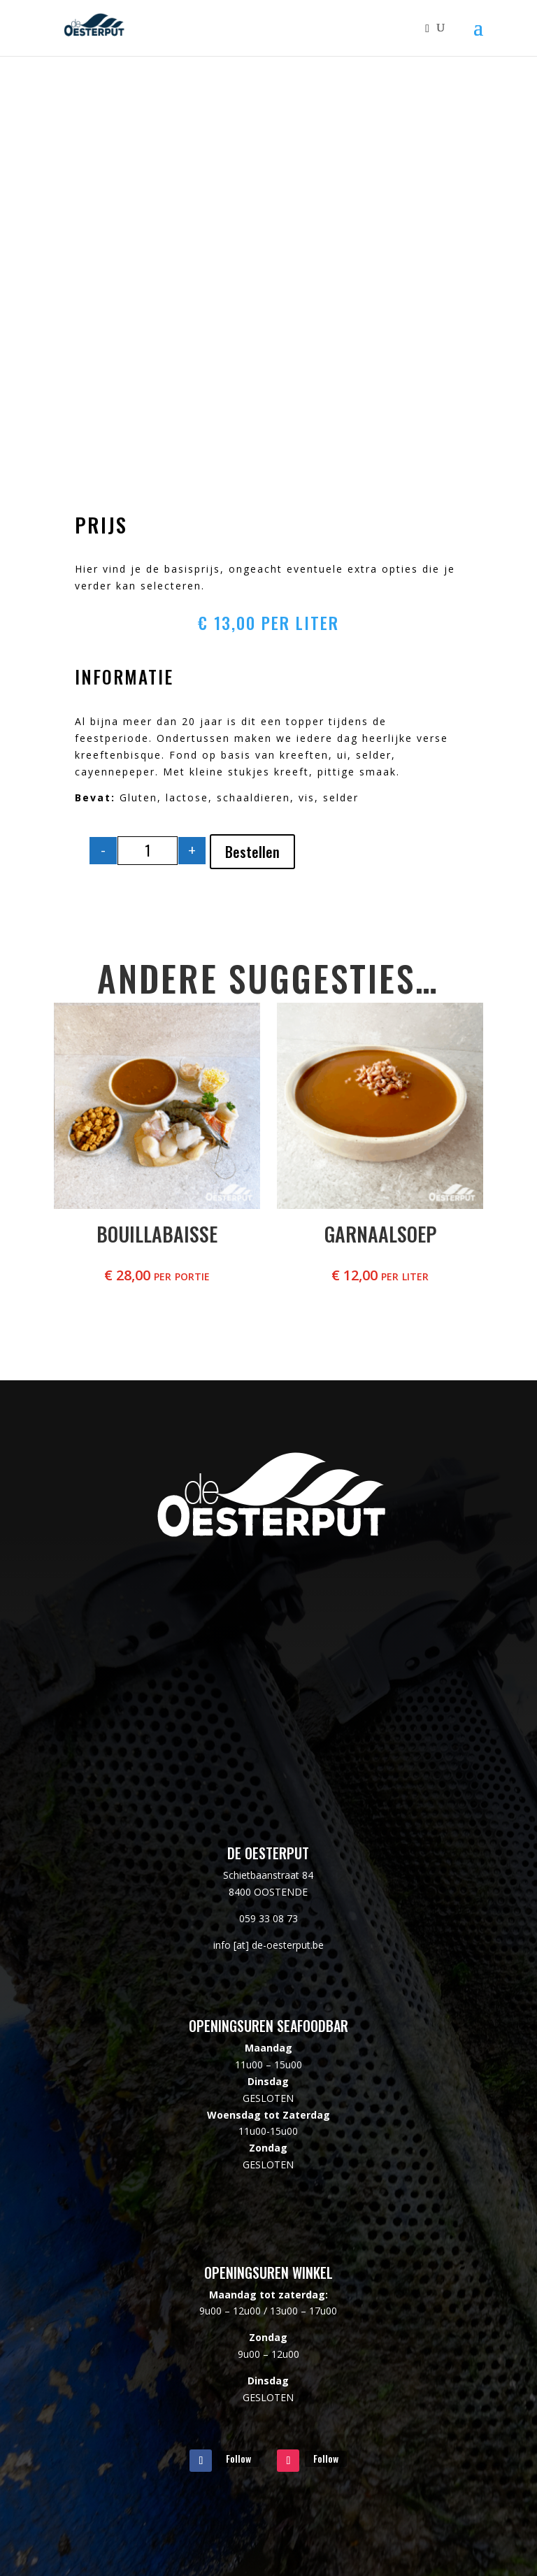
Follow (238, 2458)
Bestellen (252, 851)
